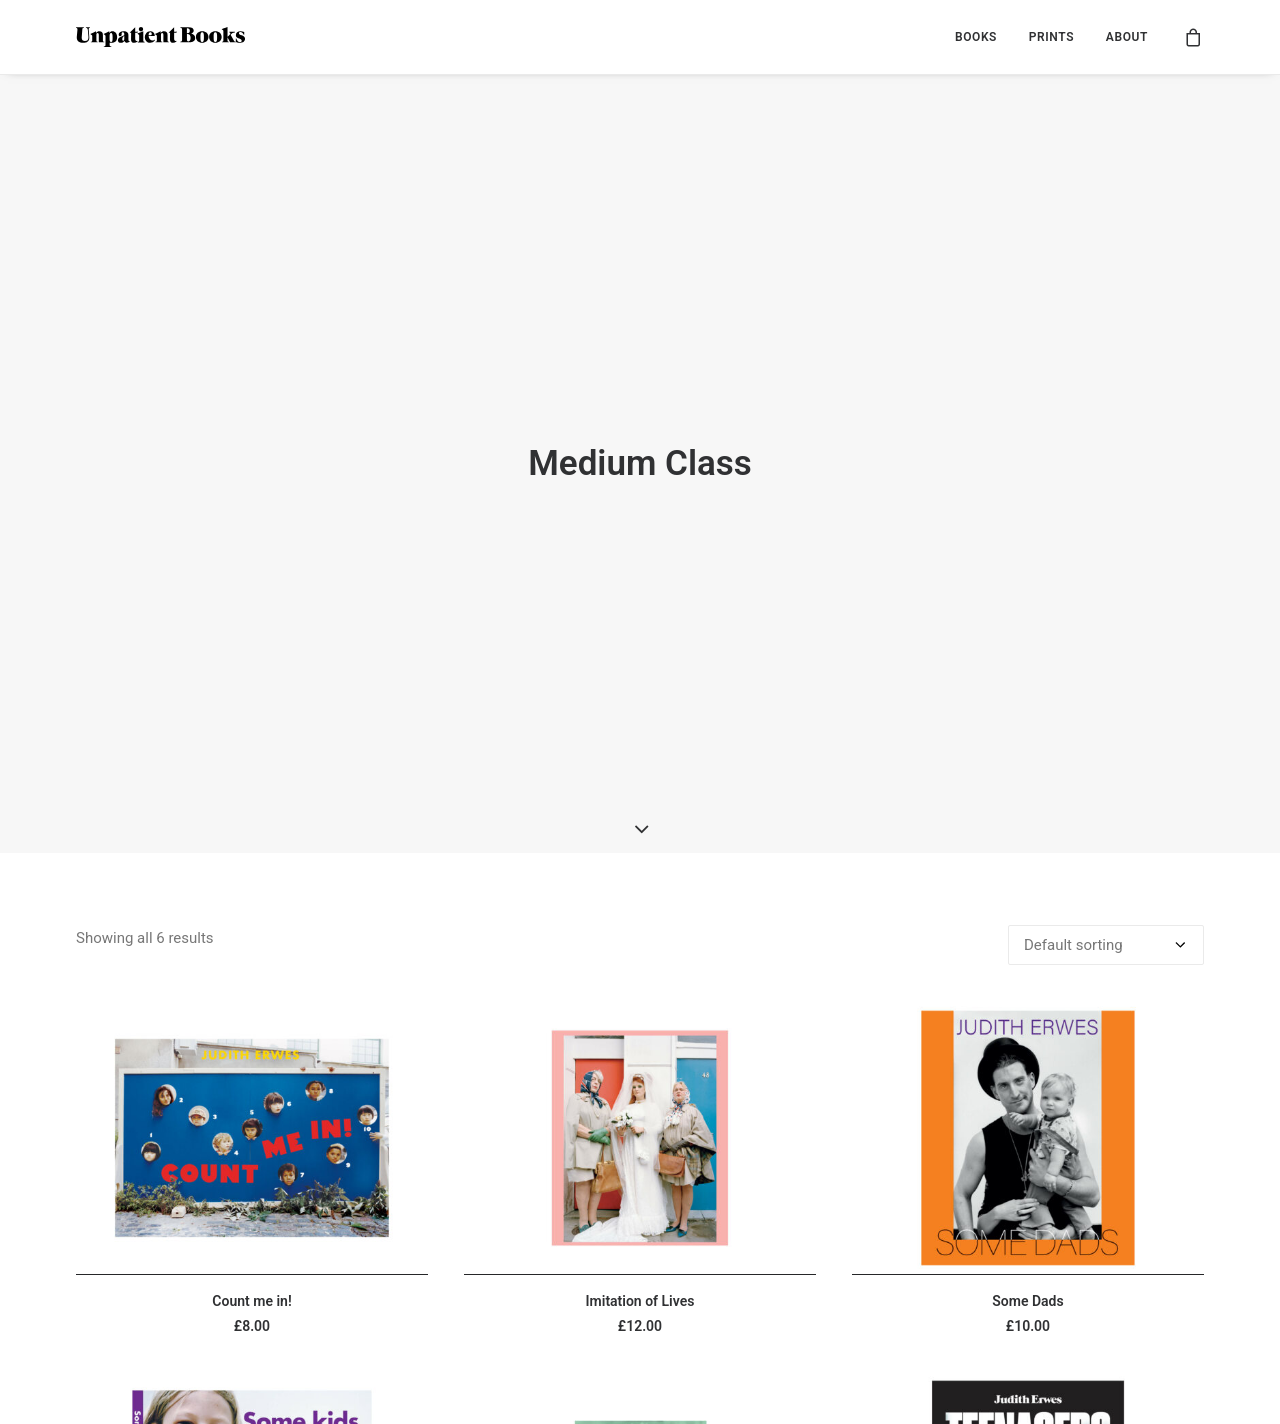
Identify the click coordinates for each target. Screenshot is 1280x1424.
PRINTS (1051, 37)
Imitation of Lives (640, 1181)
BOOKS (976, 37)
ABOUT (1127, 37)
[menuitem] (976, 37)
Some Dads (1027, 1181)
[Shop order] (1106, 826)
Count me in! (251, 1181)
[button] (252, 1018)
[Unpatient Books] (160, 37)
